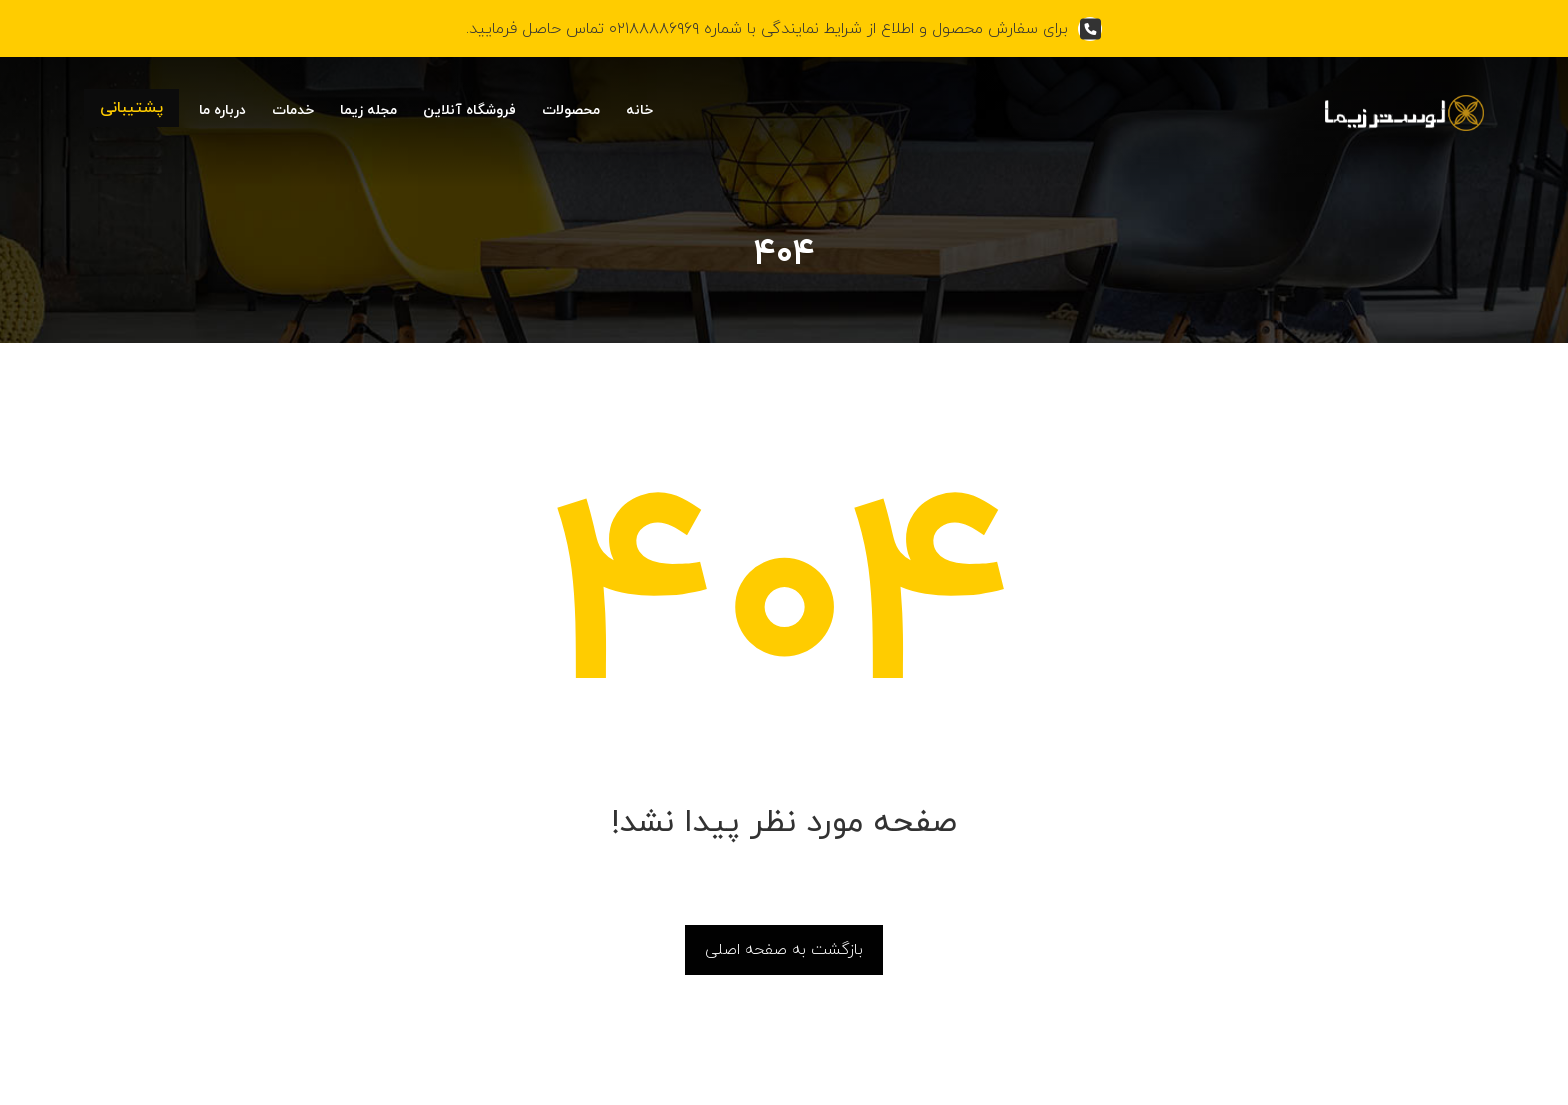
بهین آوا (419, 1082)
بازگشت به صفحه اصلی (784, 950)
